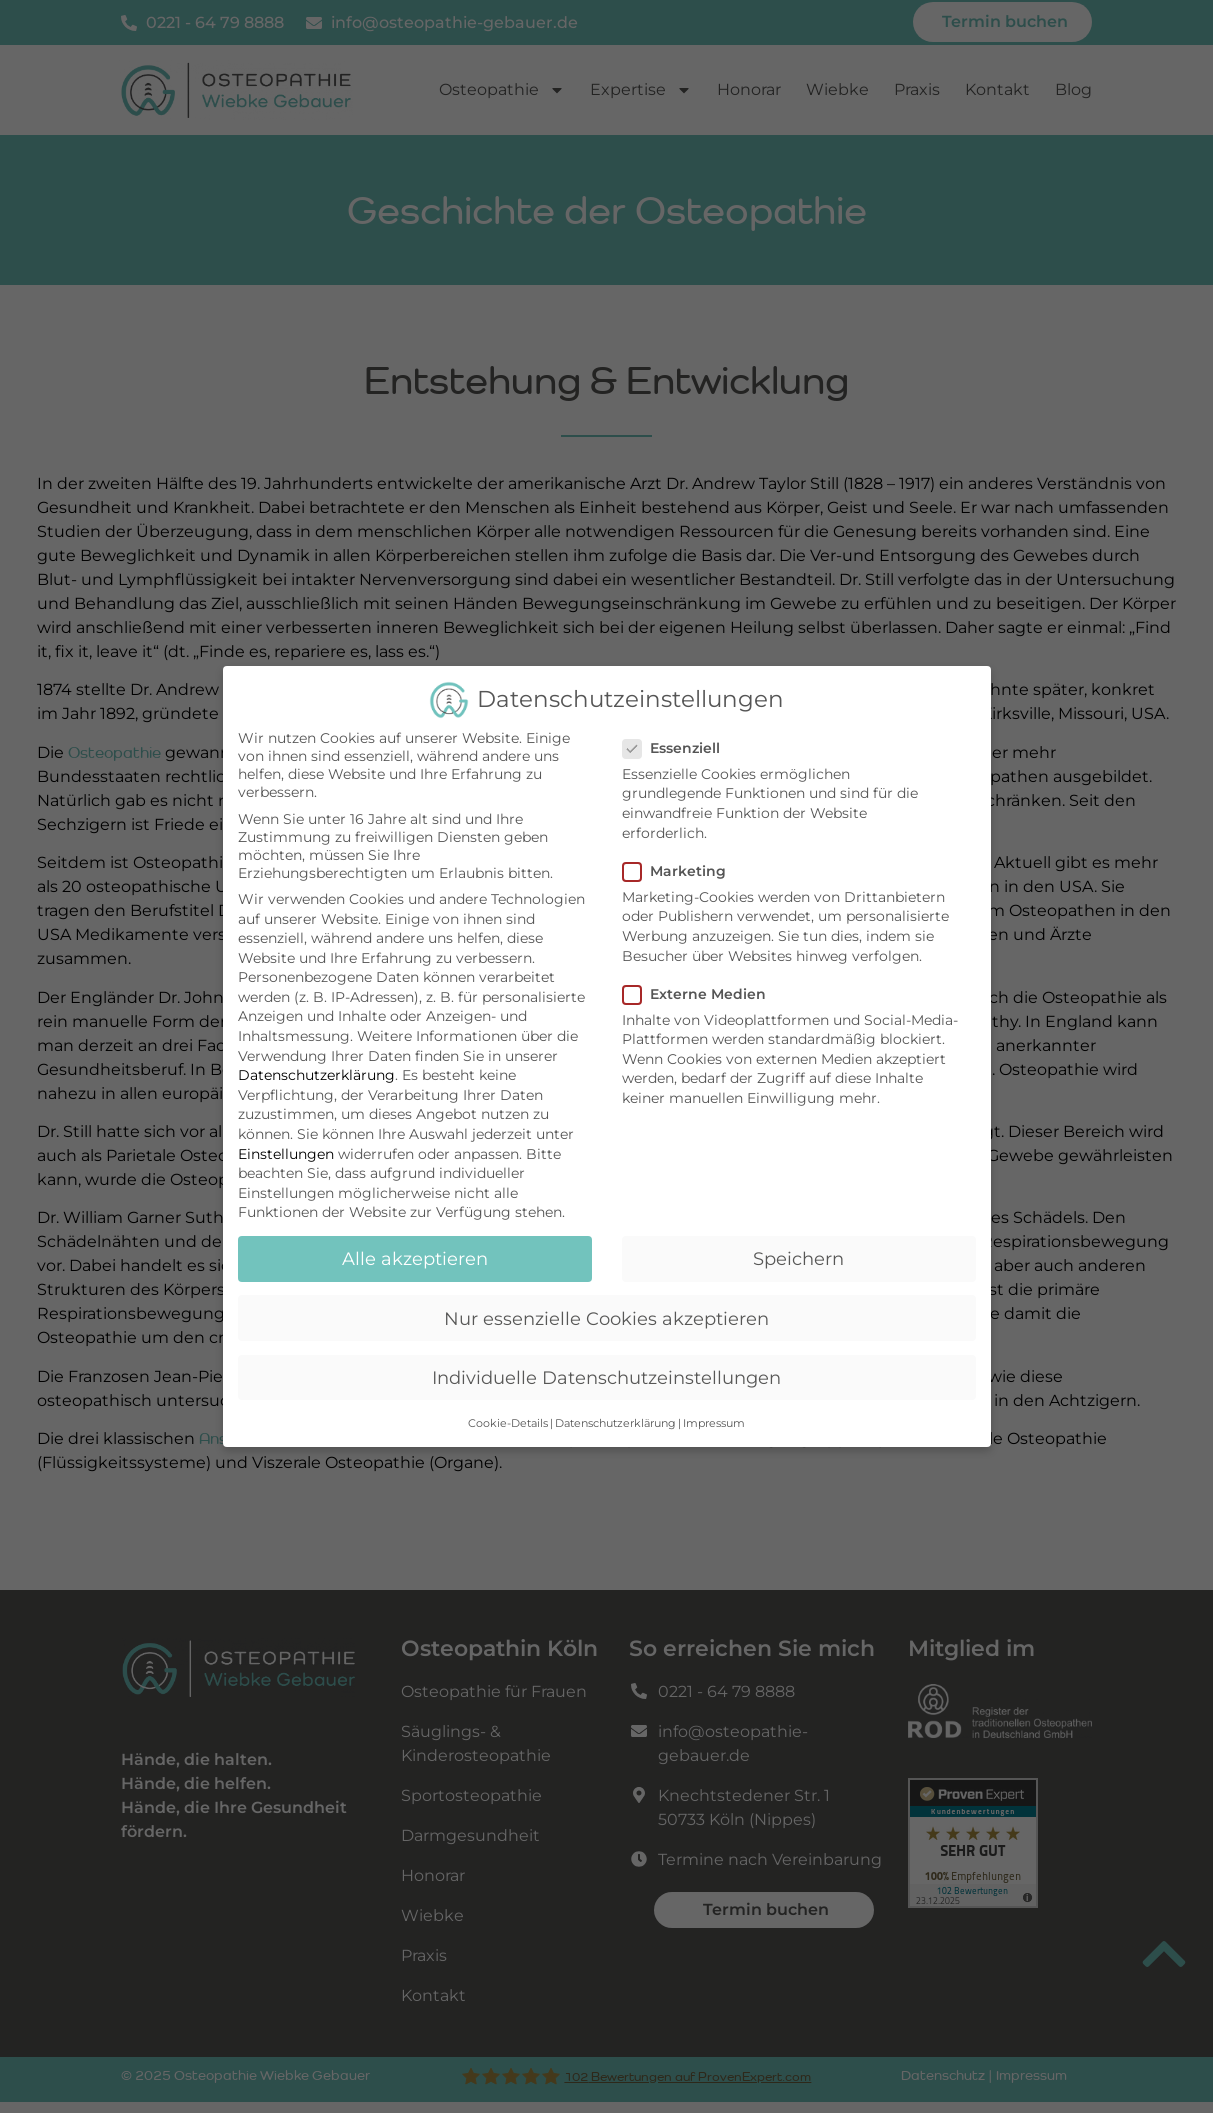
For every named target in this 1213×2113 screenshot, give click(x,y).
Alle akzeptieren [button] (415, 1252)
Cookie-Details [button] (508, 1417)
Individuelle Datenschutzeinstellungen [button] (606, 1371)
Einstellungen (286, 1148)
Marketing (680, 865)
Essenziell (677, 742)
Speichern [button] (798, 1252)
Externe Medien (700, 988)
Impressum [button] (714, 1417)
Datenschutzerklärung (316, 1069)
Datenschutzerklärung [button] (615, 1417)
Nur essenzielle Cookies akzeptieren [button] (606, 1311)
